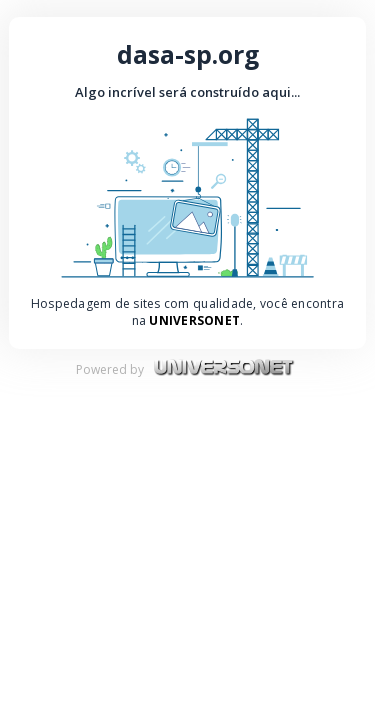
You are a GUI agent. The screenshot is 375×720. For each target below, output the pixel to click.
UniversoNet (194, 320)
